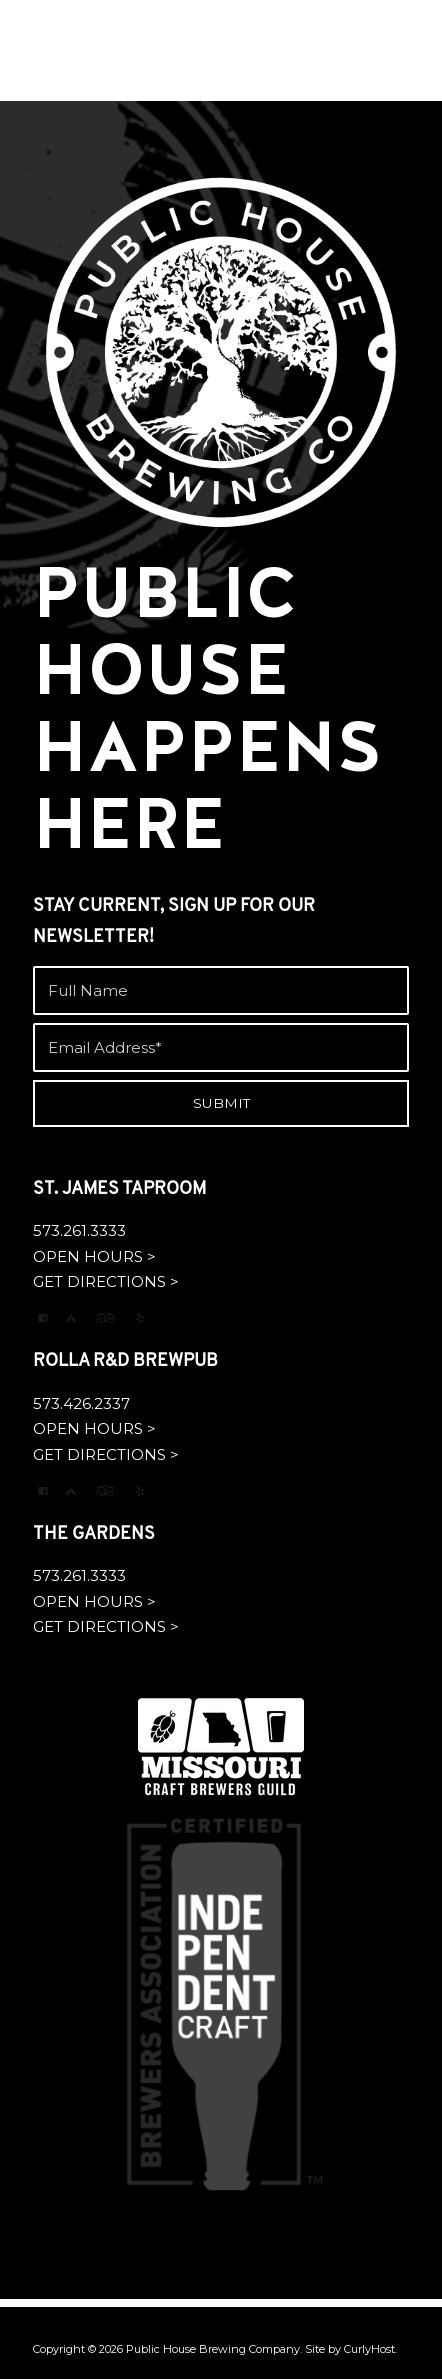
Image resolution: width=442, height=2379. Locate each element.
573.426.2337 (81, 1403)
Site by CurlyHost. (351, 2349)
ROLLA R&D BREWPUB (125, 1361)
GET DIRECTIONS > (106, 1281)
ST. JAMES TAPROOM (119, 1189)
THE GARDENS (94, 1534)
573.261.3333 (79, 1230)
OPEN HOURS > (94, 1256)
